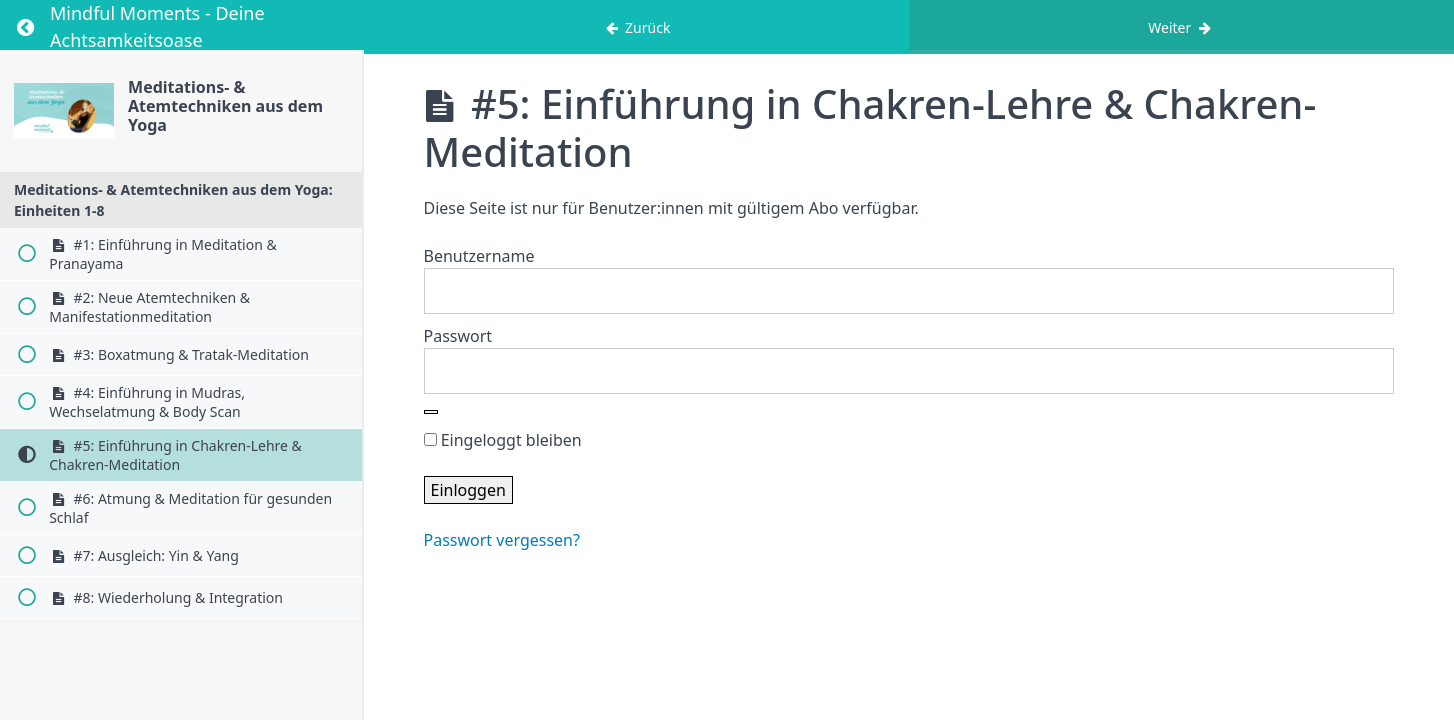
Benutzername (479, 256)
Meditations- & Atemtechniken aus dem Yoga (225, 106)
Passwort (458, 336)
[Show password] (431, 412)
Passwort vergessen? (502, 540)
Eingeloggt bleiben (503, 440)
